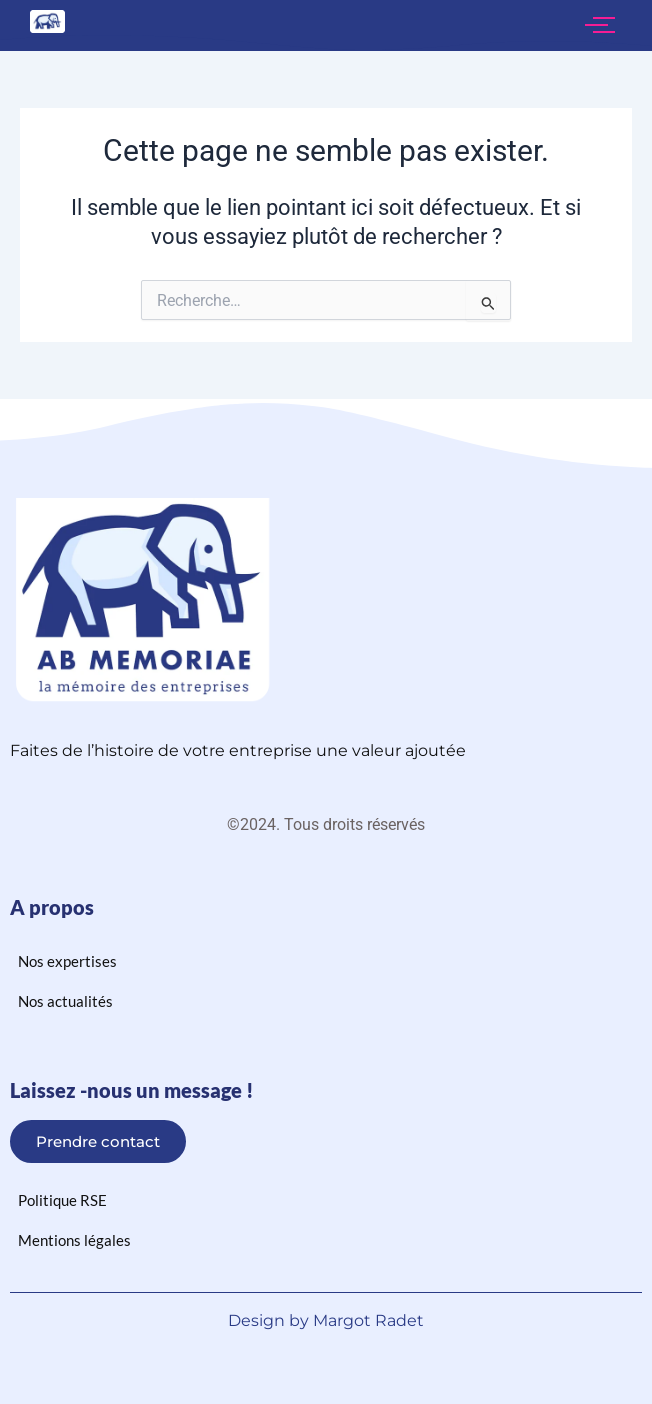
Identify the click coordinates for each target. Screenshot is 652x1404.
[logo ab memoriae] (47, 21)
